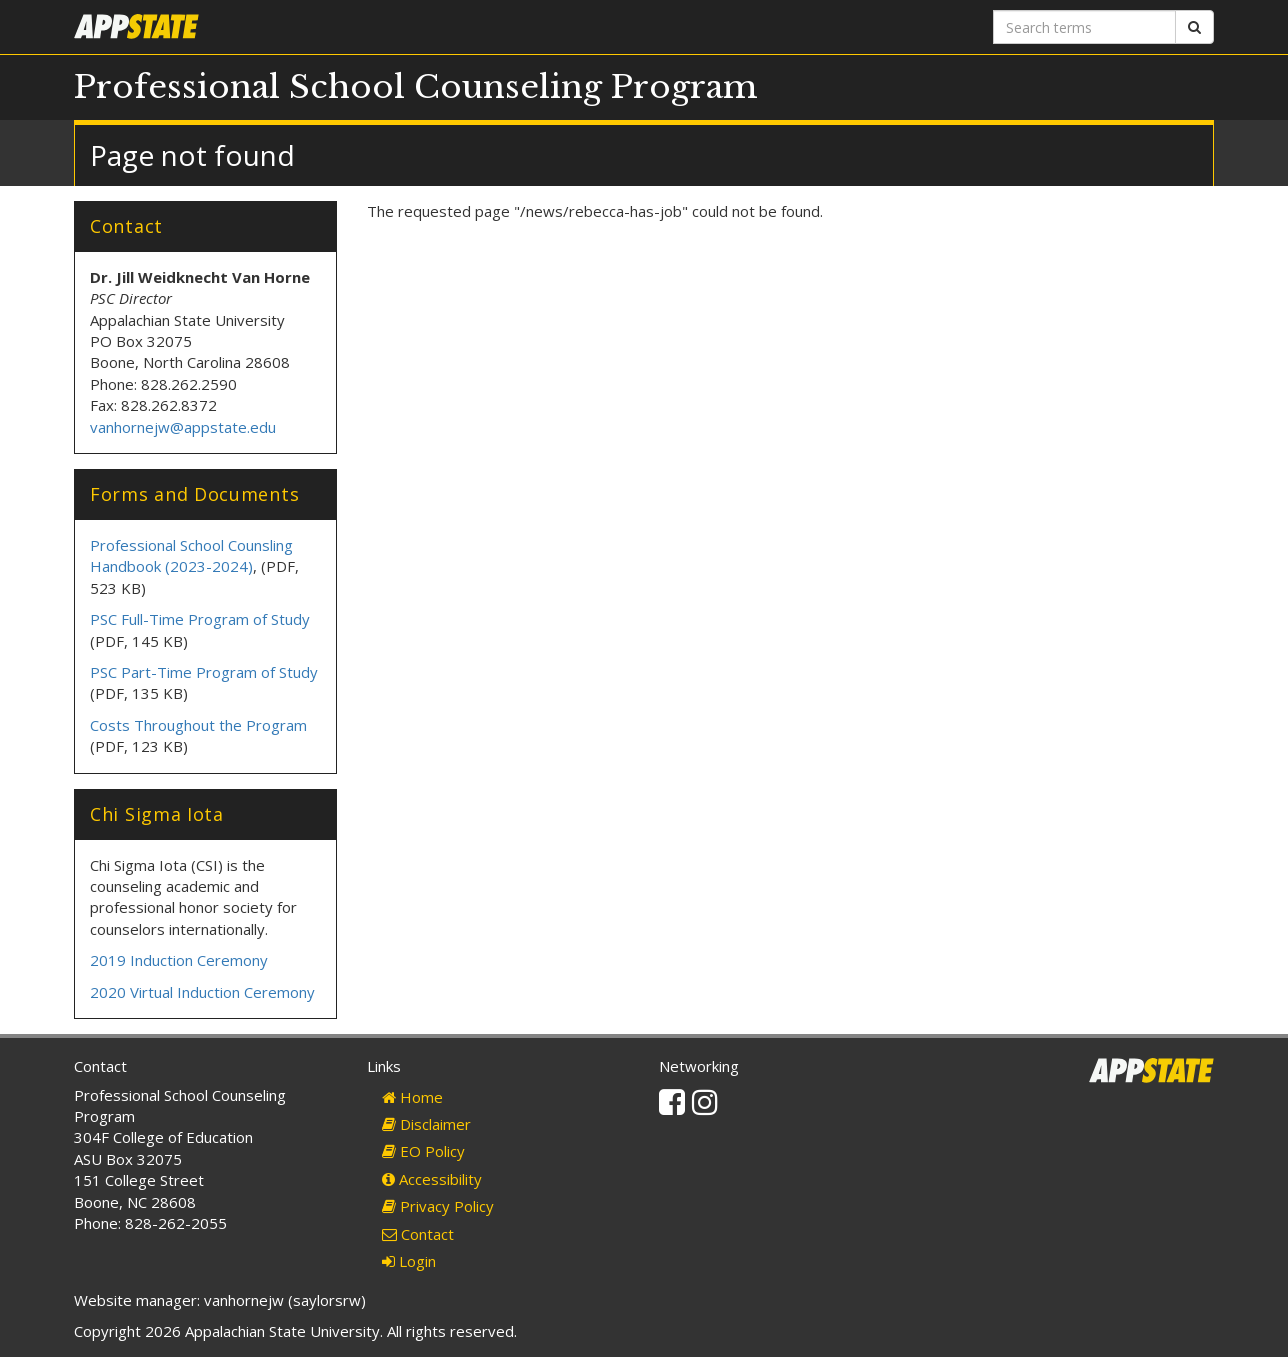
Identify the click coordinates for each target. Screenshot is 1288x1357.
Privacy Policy (438, 1206)
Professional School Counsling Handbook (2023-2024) (191, 555)
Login (409, 1261)
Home (412, 1097)
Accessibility (432, 1179)
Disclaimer (426, 1124)
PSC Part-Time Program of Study (204, 672)
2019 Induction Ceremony (181, 960)
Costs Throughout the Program (198, 725)
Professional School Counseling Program (416, 87)
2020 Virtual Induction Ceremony (204, 992)
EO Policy (423, 1151)
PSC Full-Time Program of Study (200, 619)
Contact (418, 1234)
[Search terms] (1084, 27)
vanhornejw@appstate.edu (183, 427)
